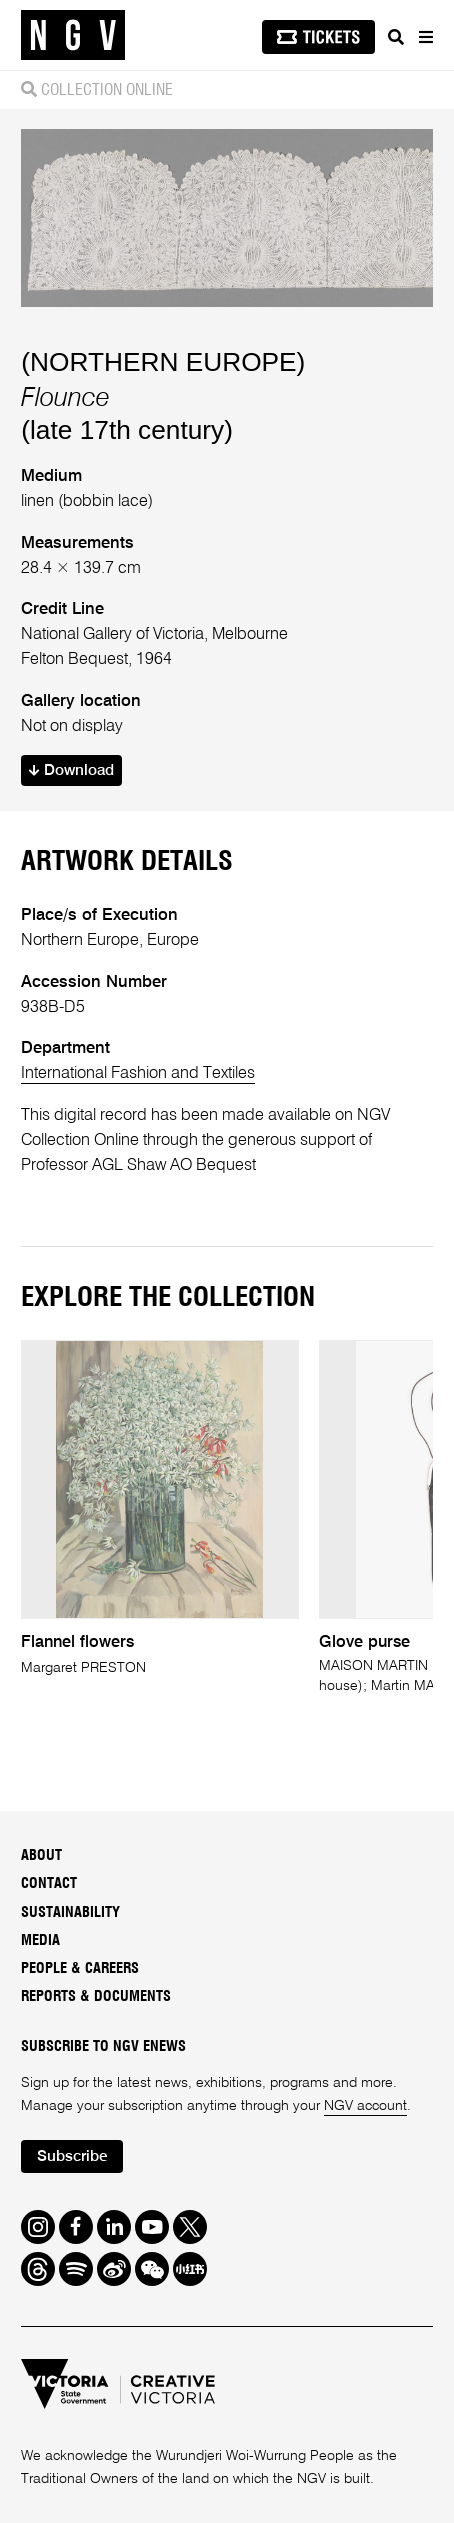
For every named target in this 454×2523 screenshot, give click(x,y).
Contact (49, 1883)
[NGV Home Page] (73, 35)
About (41, 1855)
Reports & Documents (96, 1996)
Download (71, 771)
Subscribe (72, 2157)
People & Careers (80, 1968)
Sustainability (70, 1912)
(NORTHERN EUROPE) (163, 362)
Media (40, 1940)
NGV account (365, 2106)
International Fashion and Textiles (138, 1073)
